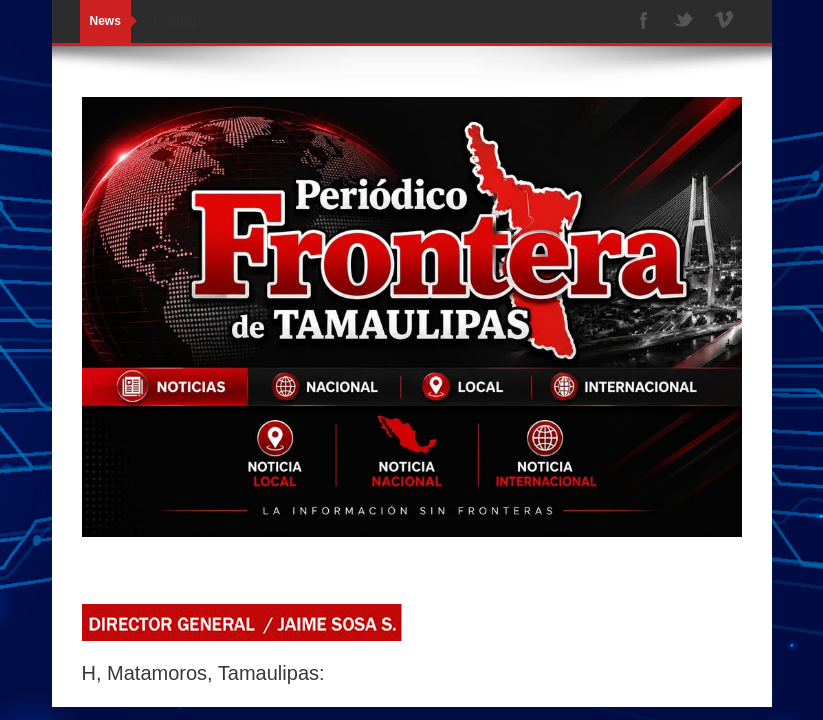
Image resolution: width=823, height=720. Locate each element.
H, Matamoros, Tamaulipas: (203, 673)
